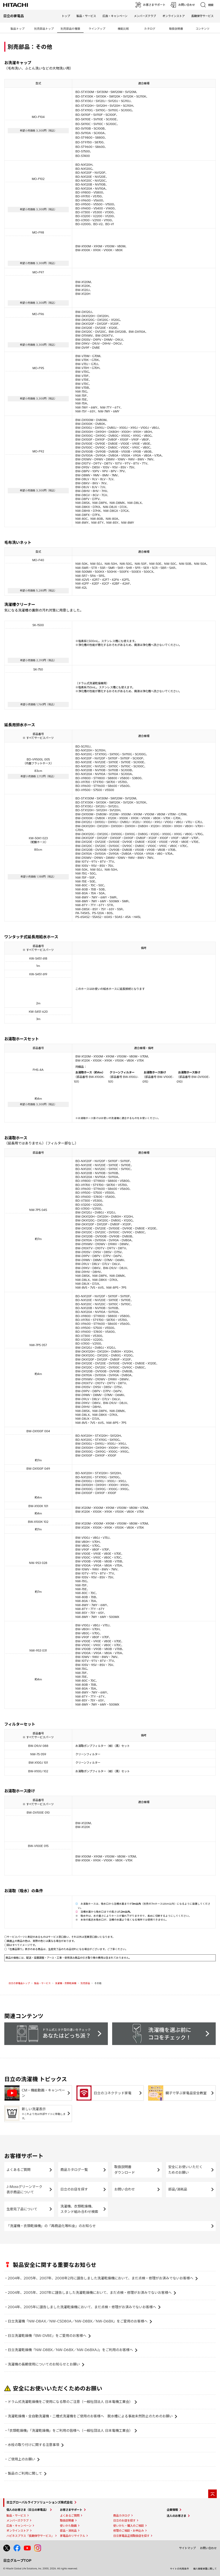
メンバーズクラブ (145, 16)
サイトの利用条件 (179, 2568)
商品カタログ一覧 (74, 2169)
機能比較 (123, 28)
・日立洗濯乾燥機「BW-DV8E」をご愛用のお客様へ (45, 2335)
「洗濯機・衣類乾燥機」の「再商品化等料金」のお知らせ (51, 2226)
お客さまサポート (71, 2509)
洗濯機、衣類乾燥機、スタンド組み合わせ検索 (79, 2209)
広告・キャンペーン (18, 2525)
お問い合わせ (124, 2189)
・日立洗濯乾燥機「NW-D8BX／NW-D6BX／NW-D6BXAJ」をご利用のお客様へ (68, 2350)
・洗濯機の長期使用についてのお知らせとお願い (42, 2364)
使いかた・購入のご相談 (128, 2525)
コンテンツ (202, 28)
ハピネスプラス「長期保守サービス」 (30, 2535)
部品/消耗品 (177, 2189)
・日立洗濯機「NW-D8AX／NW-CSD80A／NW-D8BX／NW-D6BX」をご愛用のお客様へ (76, 2321)
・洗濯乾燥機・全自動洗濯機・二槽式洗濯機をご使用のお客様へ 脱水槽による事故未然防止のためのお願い (88, 2416)
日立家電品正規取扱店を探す (131, 2535)
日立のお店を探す (74, 2189)
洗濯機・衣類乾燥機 (65, 1983)
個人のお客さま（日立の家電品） (27, 2509)
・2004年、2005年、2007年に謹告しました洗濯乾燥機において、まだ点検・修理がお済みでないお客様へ (88, 2292)
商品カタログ (121, 2515)
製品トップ (17, 28)
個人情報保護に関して (205, 2568)
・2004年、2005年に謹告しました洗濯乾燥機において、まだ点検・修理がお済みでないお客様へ (80, 2307)
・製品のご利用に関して (23, 2473)
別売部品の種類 (70, 28)
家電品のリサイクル (72, 2535)
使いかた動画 (68, 2525)
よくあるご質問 (18, 2169)
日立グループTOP (17, 2560)
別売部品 (85, 1983)
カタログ (149, 28)
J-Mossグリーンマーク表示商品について (24, 2189)
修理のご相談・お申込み (128, 2530)
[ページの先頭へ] (212, 2493)
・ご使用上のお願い (19, 2459)
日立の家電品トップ (19, 1983)
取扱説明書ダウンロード (124, 2170)
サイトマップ (187, 2548)
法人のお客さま (176, 2515)
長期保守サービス (202, 16)
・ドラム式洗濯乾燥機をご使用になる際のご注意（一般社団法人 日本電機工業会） (68, 2402)
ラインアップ (97, 28)
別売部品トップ (44, 28)
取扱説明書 (176, 28)
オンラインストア (173, 16)
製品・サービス (42, 1983)
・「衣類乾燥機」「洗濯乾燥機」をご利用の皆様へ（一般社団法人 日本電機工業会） (68, 2430)
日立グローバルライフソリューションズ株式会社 (39, 2502)
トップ (66, 16)
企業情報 (172, 2509)
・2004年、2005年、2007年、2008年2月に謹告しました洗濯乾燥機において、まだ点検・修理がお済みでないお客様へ (98, 2278)
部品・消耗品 (68, 2530)
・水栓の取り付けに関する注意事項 (31, 2445)
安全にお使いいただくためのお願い (185, 2170)
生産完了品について (21, 2209)
